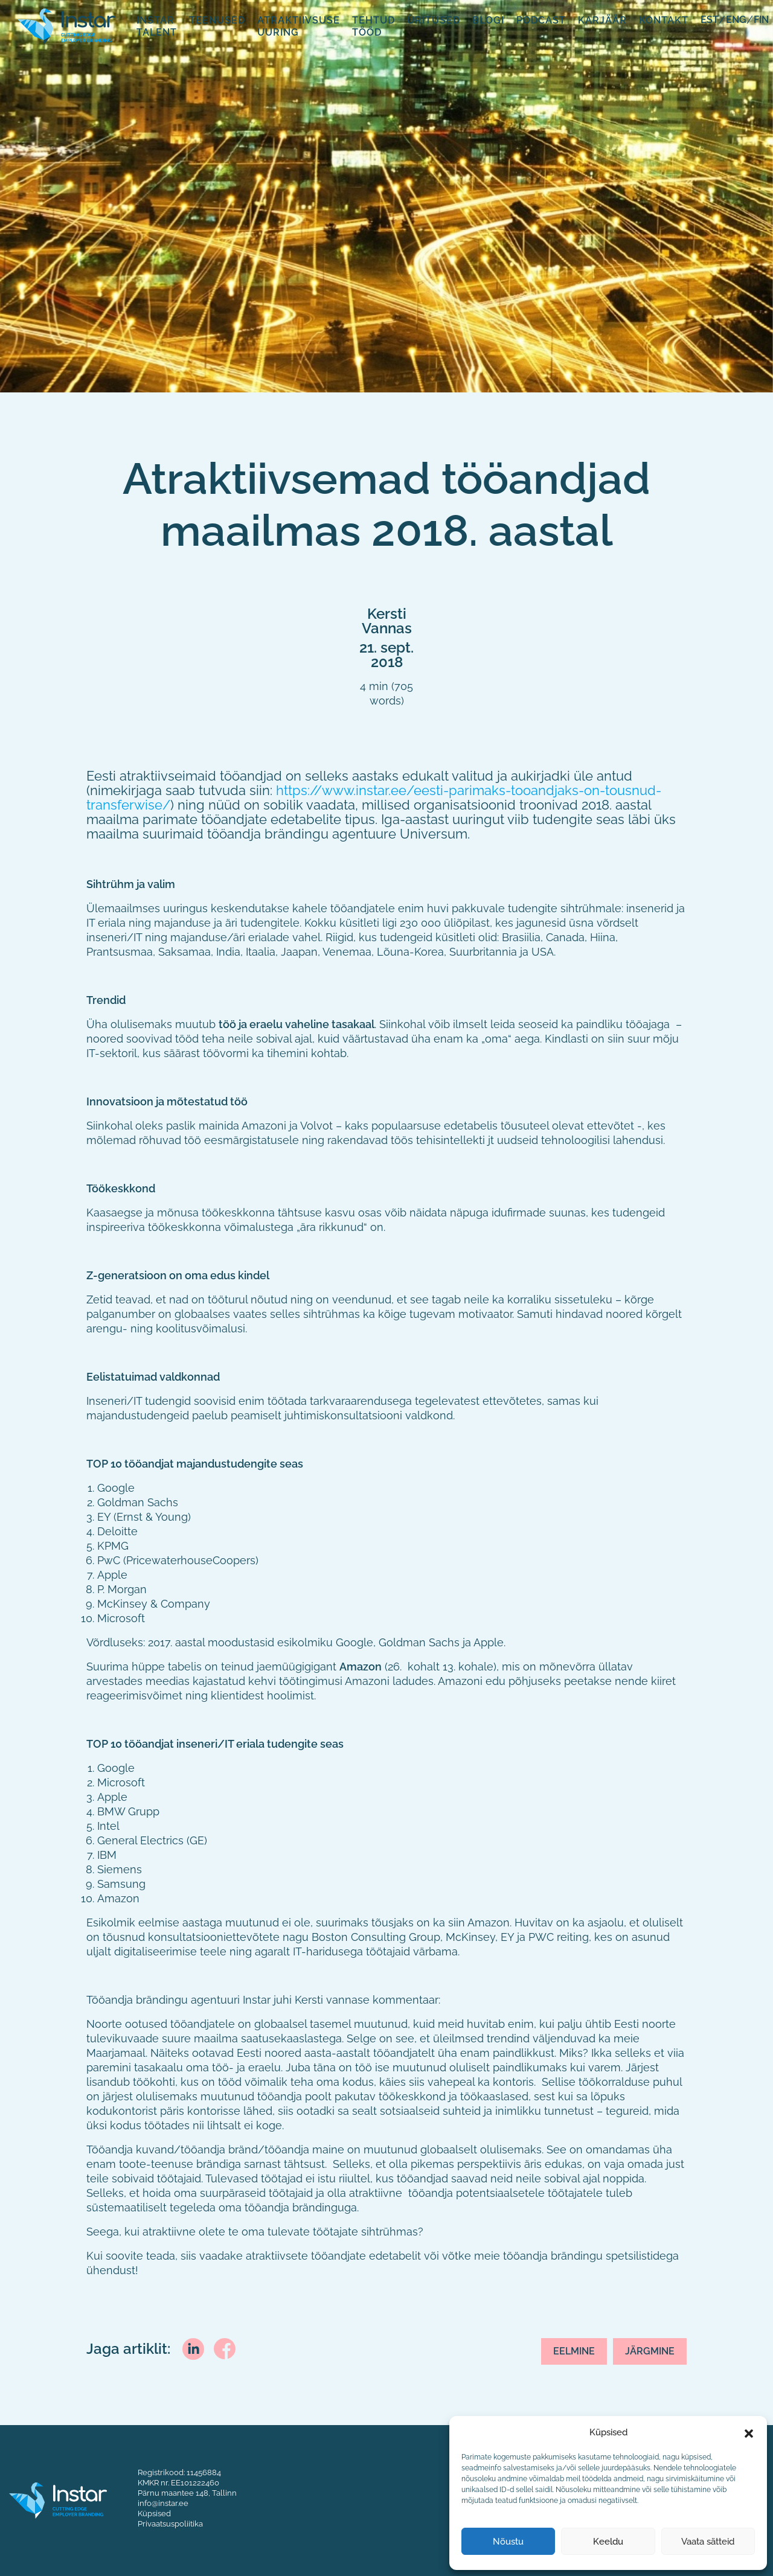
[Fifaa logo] (66, 25)
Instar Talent (156, 26)
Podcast (541, 20)
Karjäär (602, 20)
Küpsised (154, 2513)
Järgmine (650, 2351)
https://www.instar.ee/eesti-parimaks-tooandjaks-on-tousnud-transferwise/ (373, 797)
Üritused (433, 20)
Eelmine (574, 2351)
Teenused (217, 20)
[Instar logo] (58, 2499)
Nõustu (508, 2541)
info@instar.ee (163, 2503)
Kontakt (663, 20)
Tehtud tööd (373, 26)
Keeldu (608, 2541)
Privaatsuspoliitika (170, 2523)
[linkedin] (193, 2347)
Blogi (488, 20)
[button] (749, 2432)
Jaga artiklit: (128, 2349)
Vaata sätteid (707, 2541)
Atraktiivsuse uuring (298, 26)
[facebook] (225, 2347)
